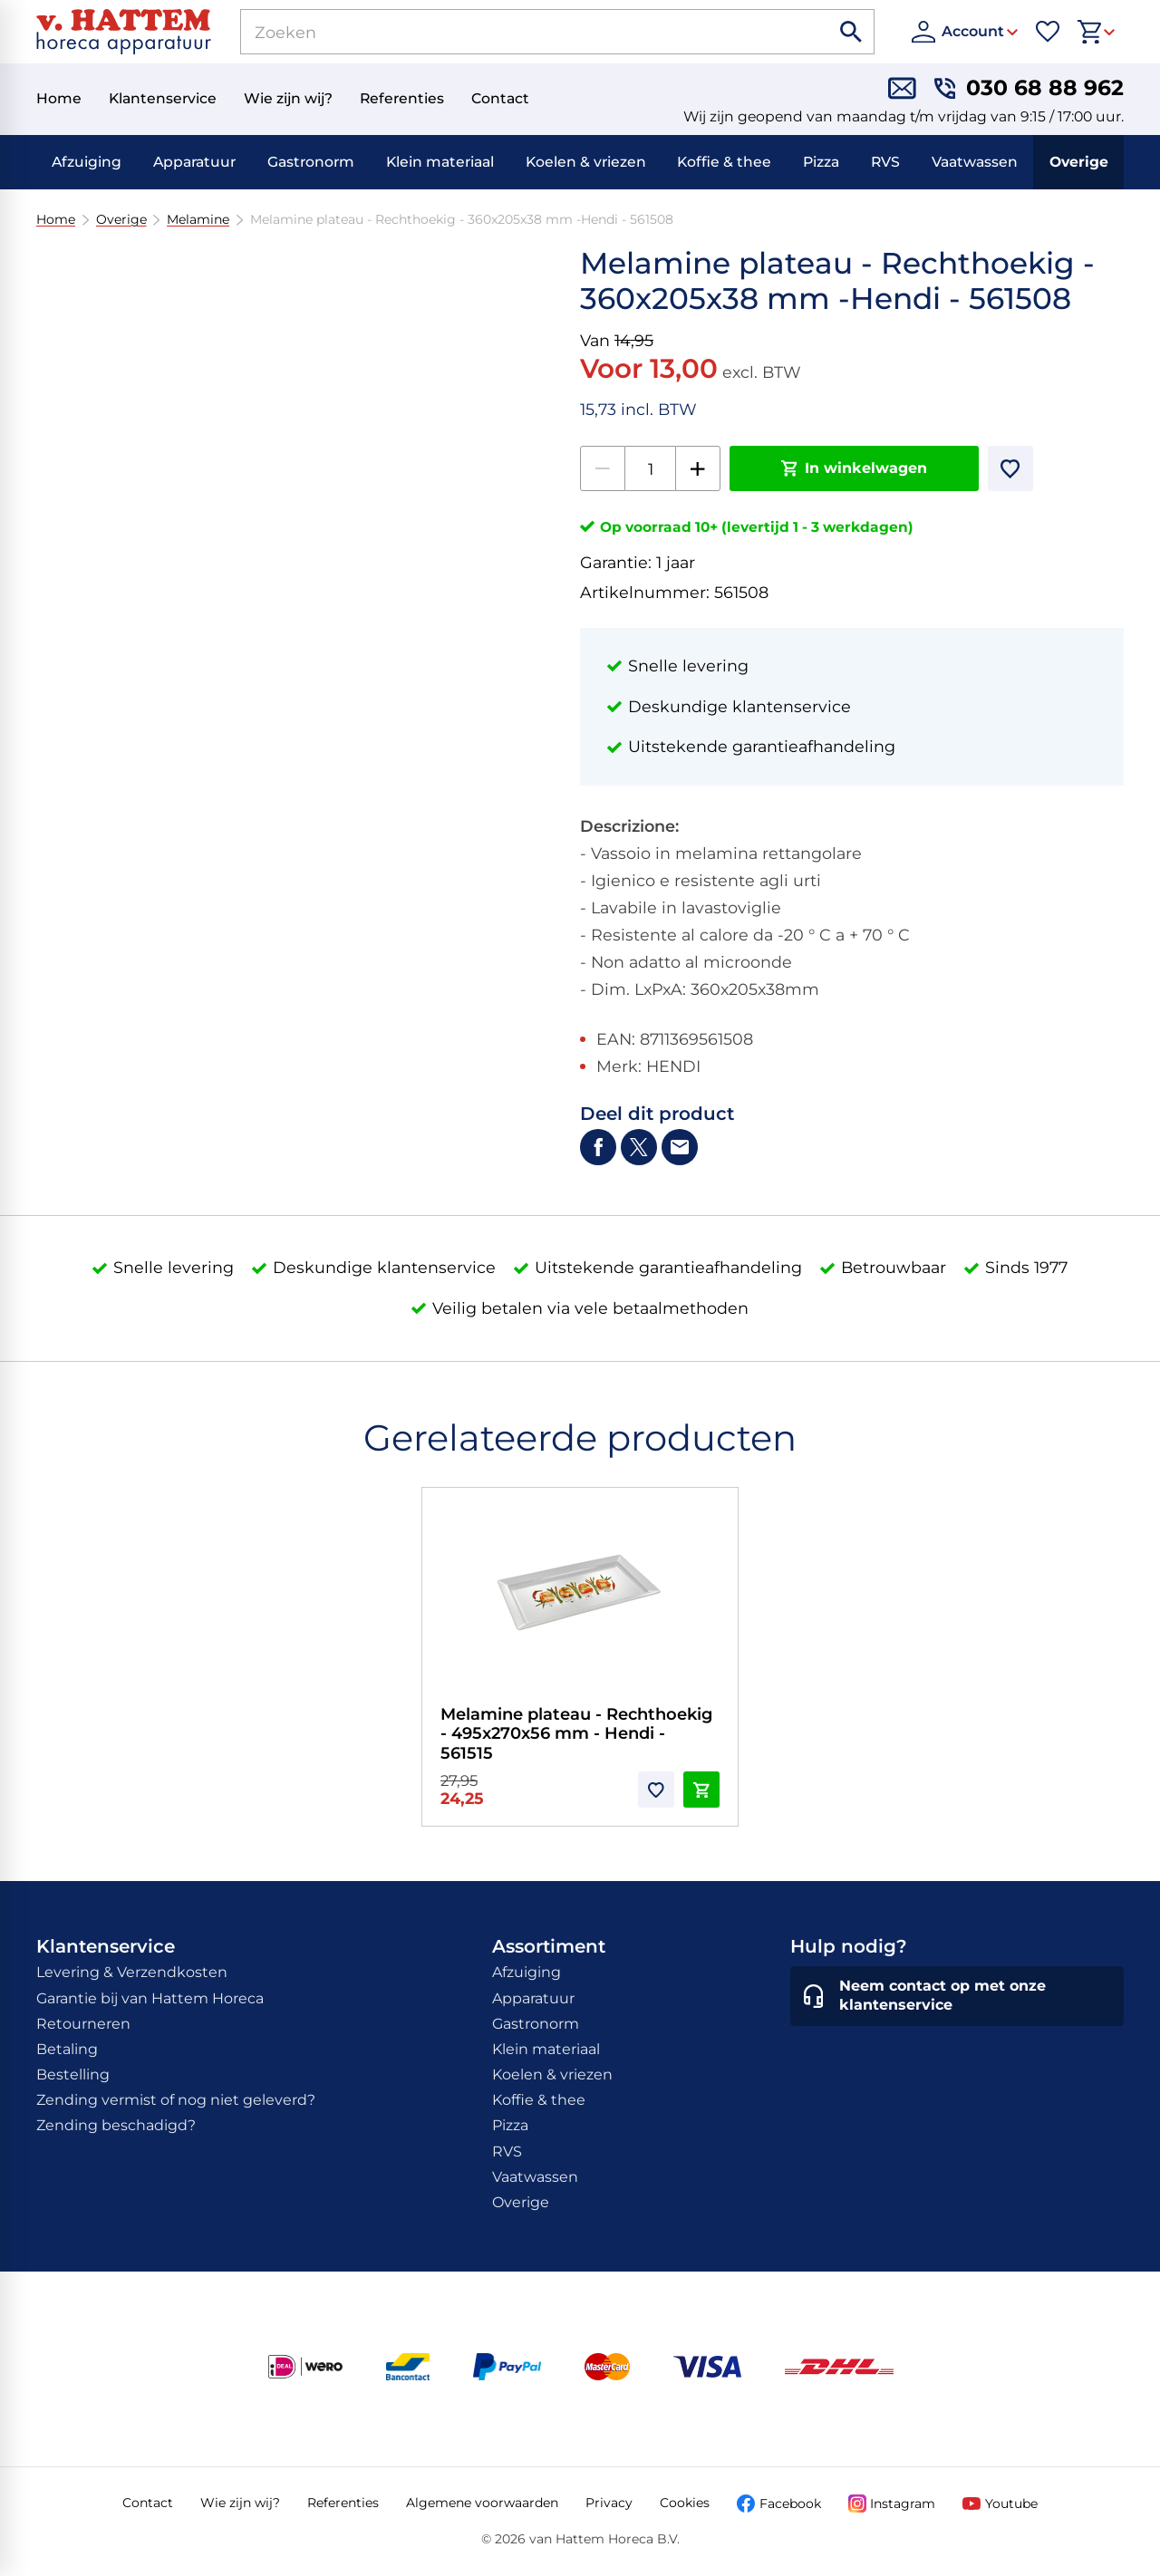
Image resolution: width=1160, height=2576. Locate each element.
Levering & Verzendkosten (131, 1972)
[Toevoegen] (1010, 468)
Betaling (67, 2049)
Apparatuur (194, 161)
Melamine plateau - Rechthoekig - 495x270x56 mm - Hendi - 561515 (576, 1733)
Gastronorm (310, 161)
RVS (885, 161)
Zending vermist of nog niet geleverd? (175, 2099)
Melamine (198, 219)
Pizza (821, 161)
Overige (1078, 161)
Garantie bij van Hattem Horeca (150, 1998)
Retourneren (83, 2023)
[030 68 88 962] (1029, 88)
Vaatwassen (975, 161)
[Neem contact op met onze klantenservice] (957, 1996)
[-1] (602, 468)
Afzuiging (86, 161)
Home (55, 219)
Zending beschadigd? (116, 2125)
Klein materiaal (440, 161)
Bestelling (73, 2074)
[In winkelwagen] (854, 468)
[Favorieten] (1047, 31)
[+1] (697, 468)
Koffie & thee (724, 161)
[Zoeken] (514, 31)
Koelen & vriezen (586, 161)
